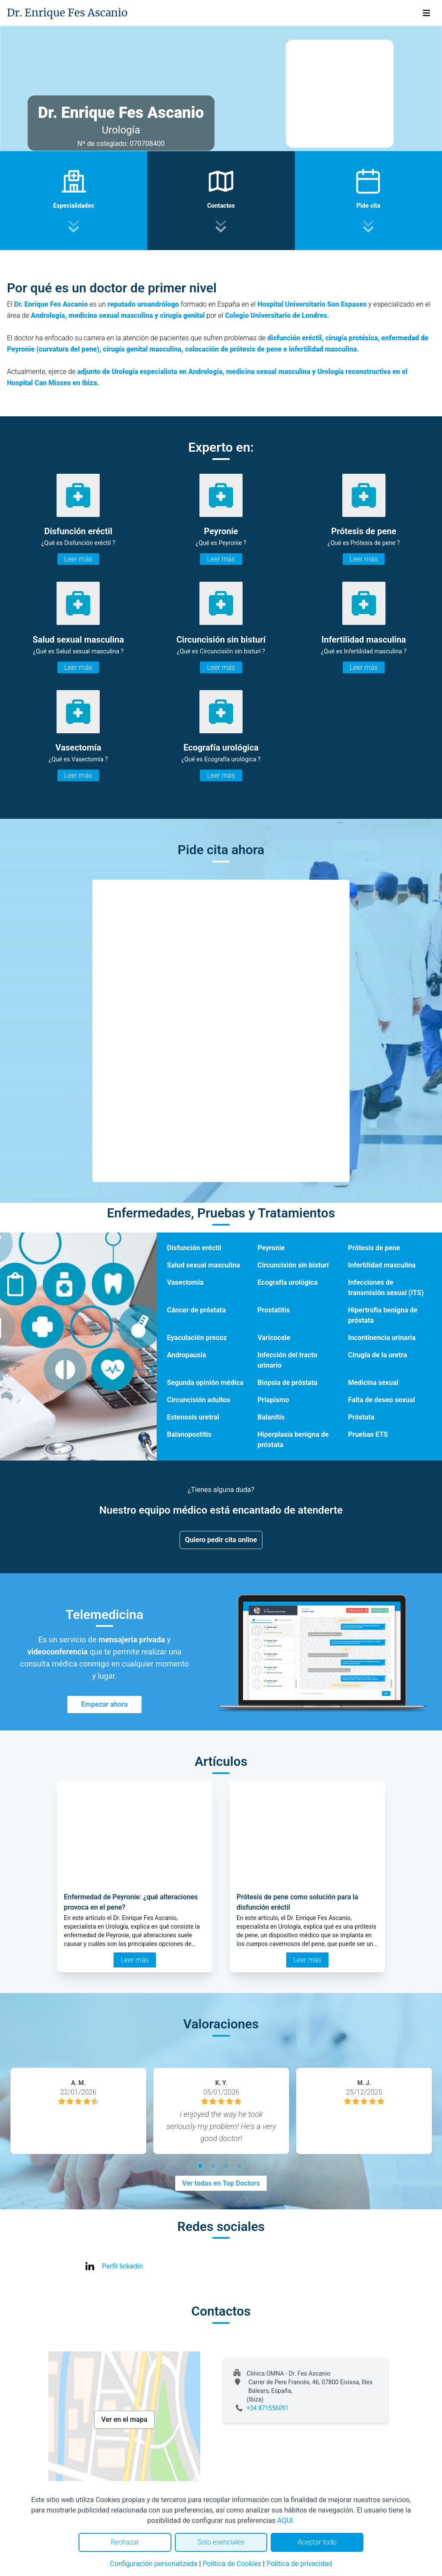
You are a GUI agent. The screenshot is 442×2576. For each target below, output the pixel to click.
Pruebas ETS (368, 1434)
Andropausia (186, 1355)
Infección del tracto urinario (287, 1360)
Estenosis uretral (193, 1417)
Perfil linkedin (122, 2266)
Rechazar (124, 2542)
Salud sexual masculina (203, 1265)
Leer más (78, 559)
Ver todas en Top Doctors (221, 2183)
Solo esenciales (221, 2542)
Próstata (361, 1417)
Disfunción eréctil (194, 1248)
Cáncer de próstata (196, 1310)
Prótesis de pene (374, 1248)
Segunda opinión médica (205, 1382)
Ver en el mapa (124, 2419)
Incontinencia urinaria (382, 1338)
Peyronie (270, 1248)
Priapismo (273, 1400)
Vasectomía (185, 1282)
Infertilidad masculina (382, 1265)
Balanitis (270, 1417)
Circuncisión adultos (198, 1400)
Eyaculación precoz (197, 1338)
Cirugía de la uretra (377, 1355)
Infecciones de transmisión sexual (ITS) (385, 1287)
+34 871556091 (267, 2408)
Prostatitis (273, 1310)
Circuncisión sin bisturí (292, 1265)
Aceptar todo (317, 2542)
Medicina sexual (373, 1382)
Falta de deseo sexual (381, 1400)
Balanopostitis (189, 1434)
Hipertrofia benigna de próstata (382, 1315)
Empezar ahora (104, 1704)
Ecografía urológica (287, 1282)
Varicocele (273, 1338)
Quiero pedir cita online (221, 1540)
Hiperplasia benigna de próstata (292, 1439)
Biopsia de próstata (287, 1382)
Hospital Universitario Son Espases (311, 304)
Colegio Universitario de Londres (276, 315)
